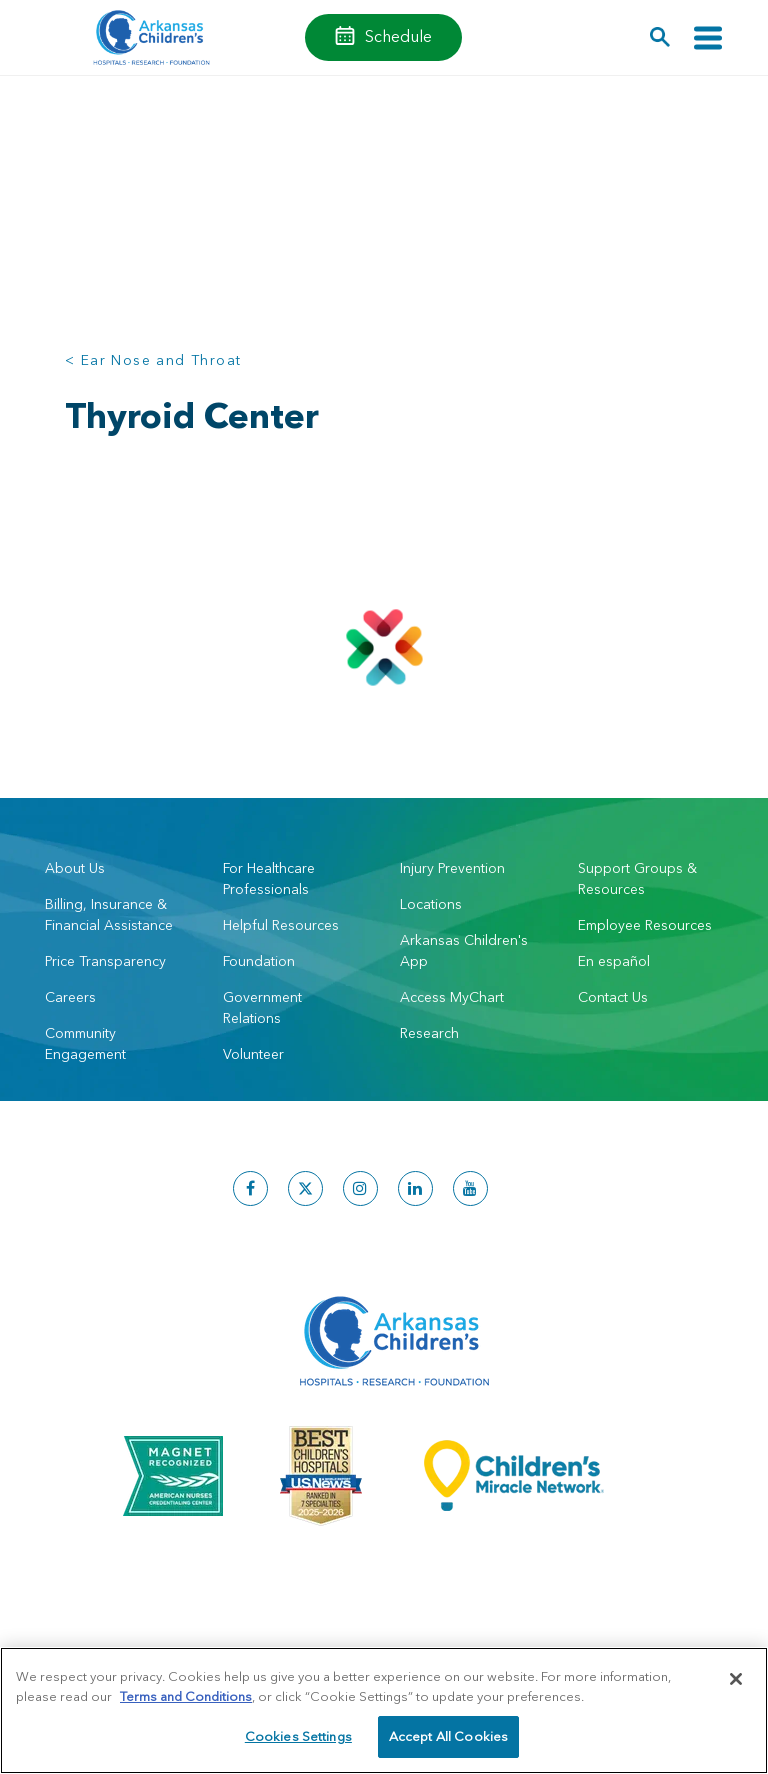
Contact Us (613, 997)
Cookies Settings (298, 1736)
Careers (70, 997)
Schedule (398, 36)
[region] (384, 1710)
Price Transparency (105, 961)
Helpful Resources (281, 925)
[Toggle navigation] (708, 37)
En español (614, 961)
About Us (75, 868)
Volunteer (253, 1054)
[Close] (736, 1679)
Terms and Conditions (186, 1696)
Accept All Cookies (448, 1736)
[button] (660, 37)
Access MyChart (452, 997)
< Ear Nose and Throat (153, 360)
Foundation (259, 961)
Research (429, 1033)
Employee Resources (645, 925)
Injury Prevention (452, 868)
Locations (431, 904)
